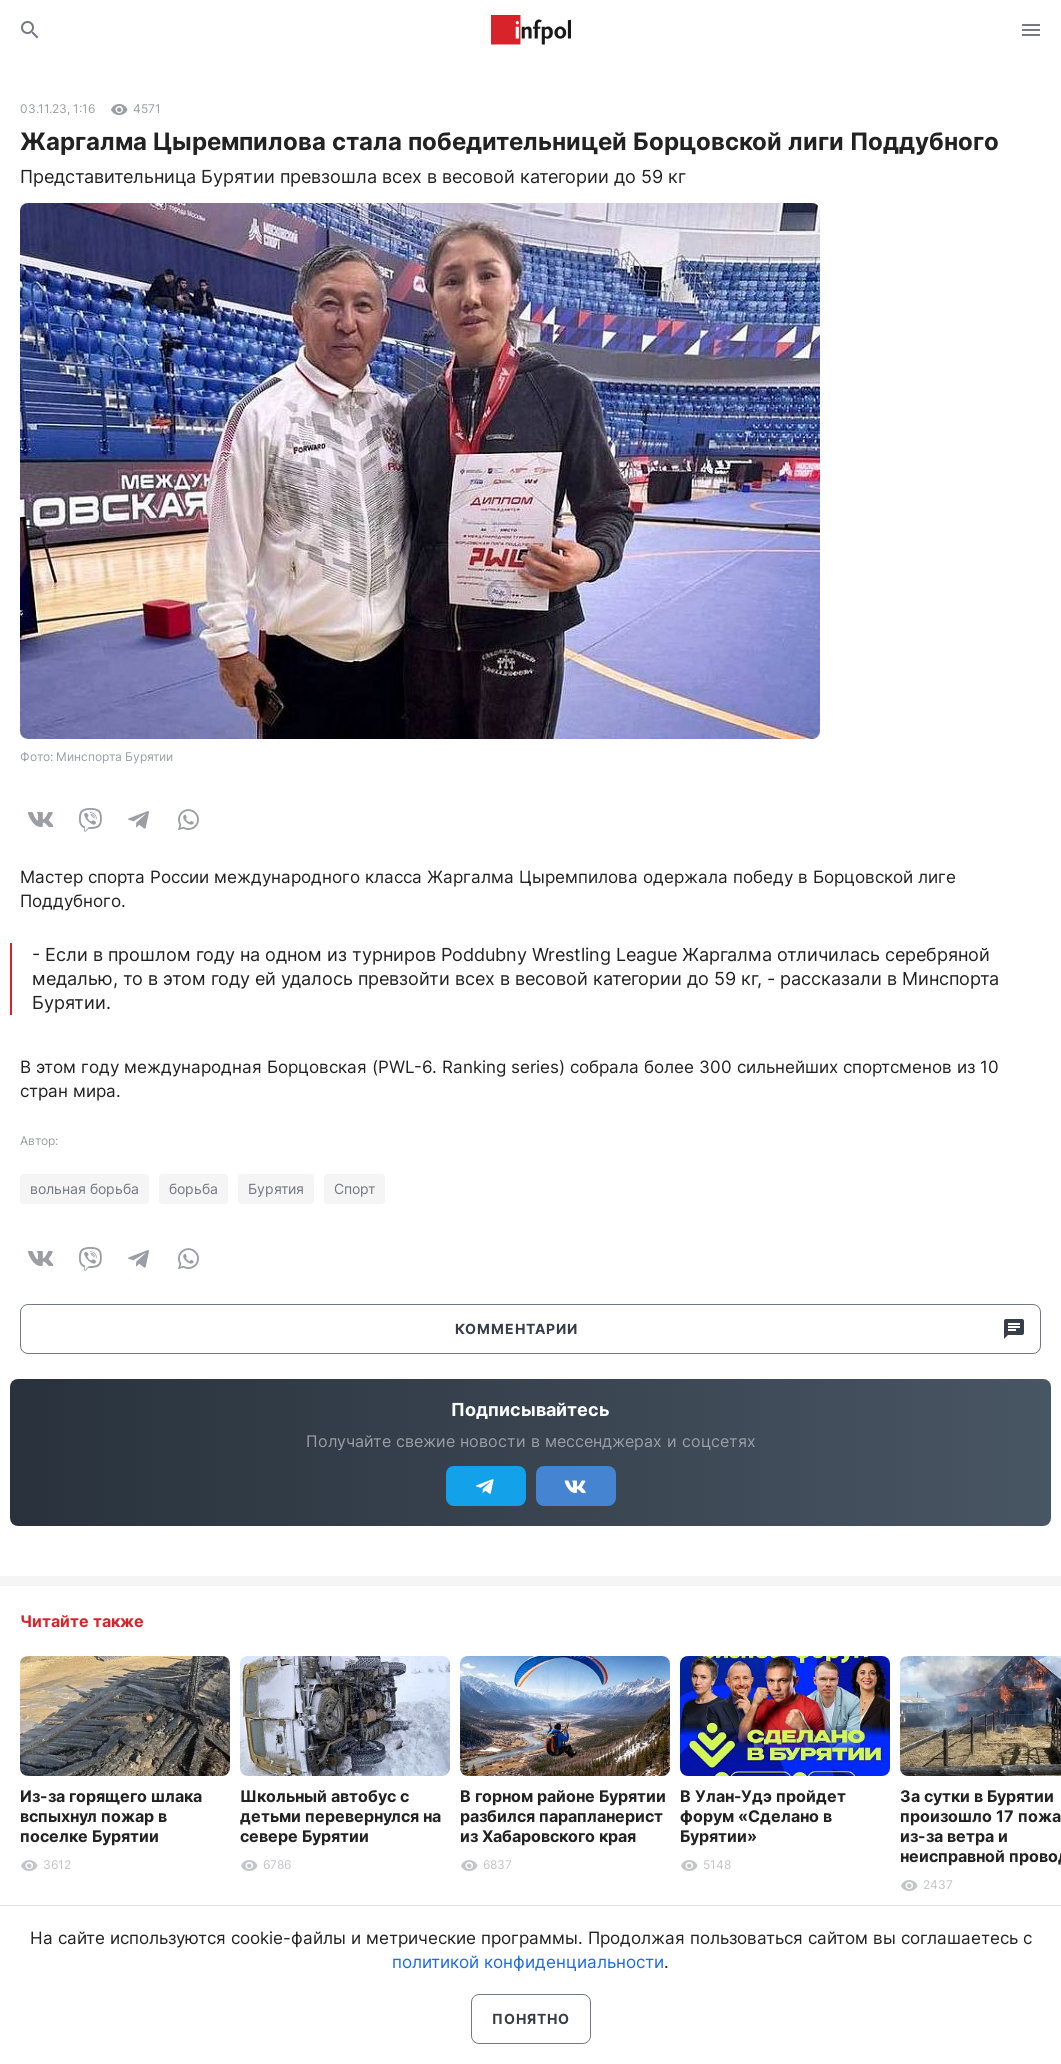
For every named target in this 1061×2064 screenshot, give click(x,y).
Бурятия (276, 1188)
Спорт (354, 1188)
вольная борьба (84, 1188)
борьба (193, 1188)
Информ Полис (531, 30)
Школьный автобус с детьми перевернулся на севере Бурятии (340, 1816)
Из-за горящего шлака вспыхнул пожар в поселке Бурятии (111, 1816)
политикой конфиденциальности (528, 1962)
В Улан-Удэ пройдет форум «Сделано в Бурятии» (763, 1816)
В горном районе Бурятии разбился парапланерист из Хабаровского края (563, 1816)
